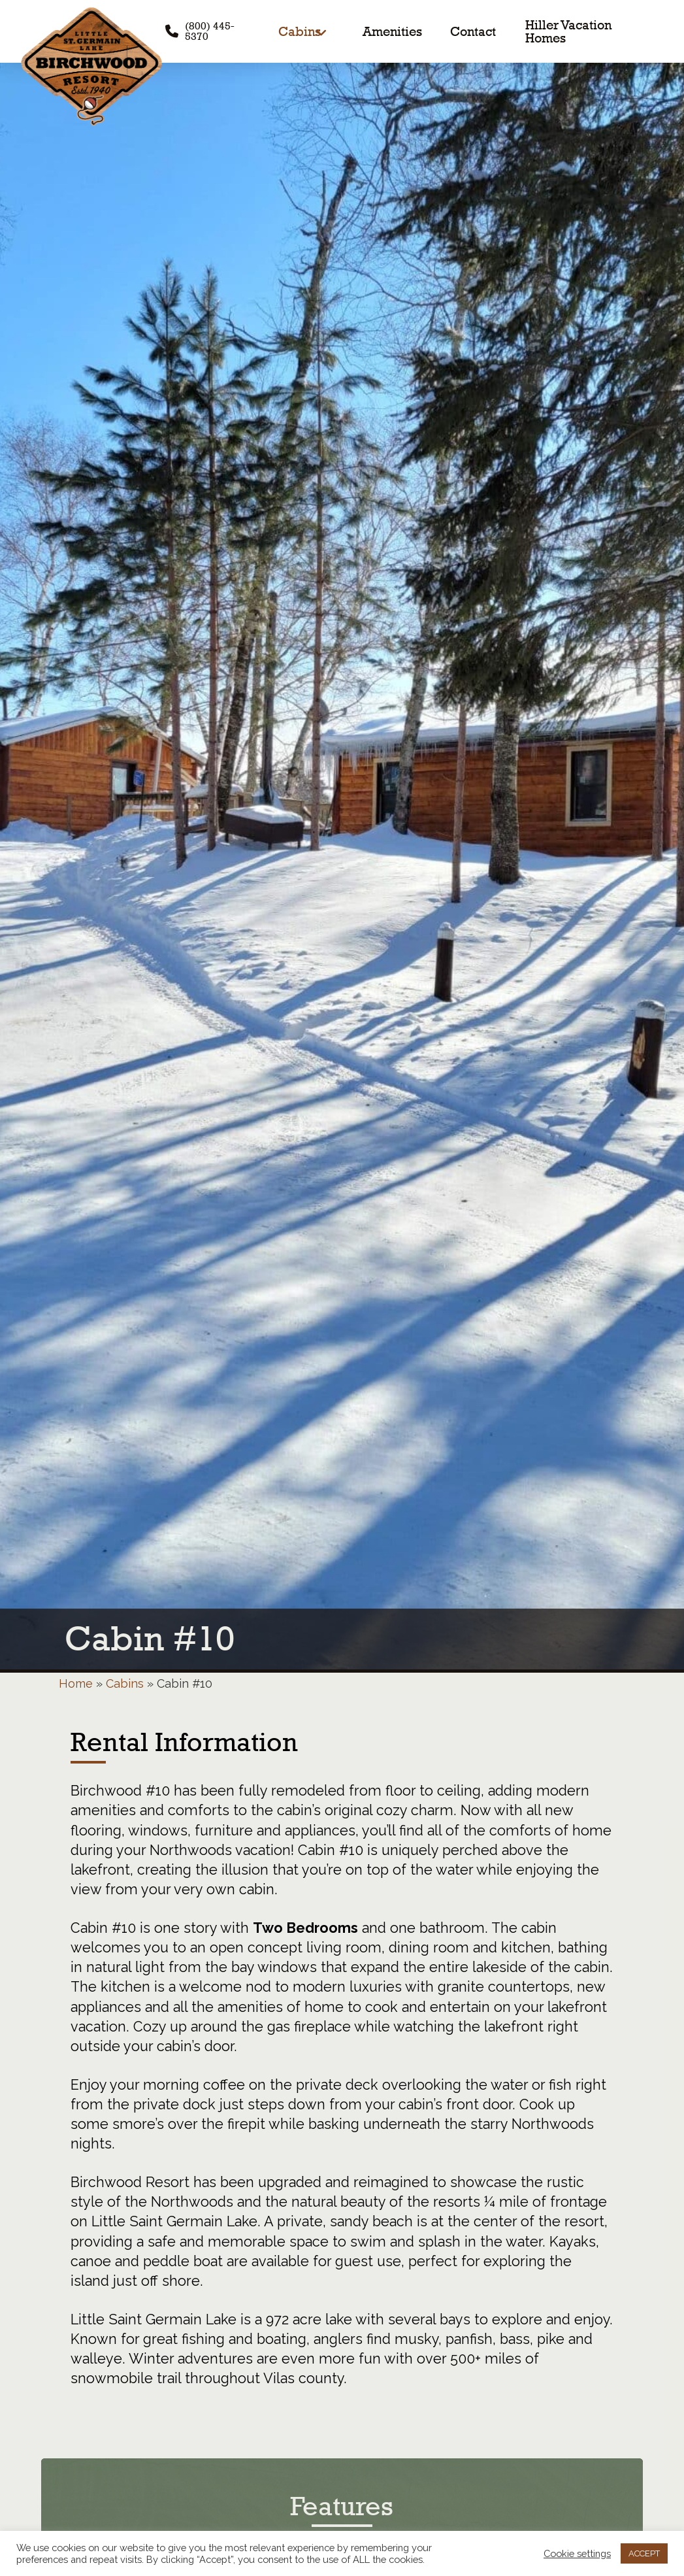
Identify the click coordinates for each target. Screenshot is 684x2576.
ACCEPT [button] (644, 2553)
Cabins (125, 1683)
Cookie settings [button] (577, 2553)
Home (76, 1683)
